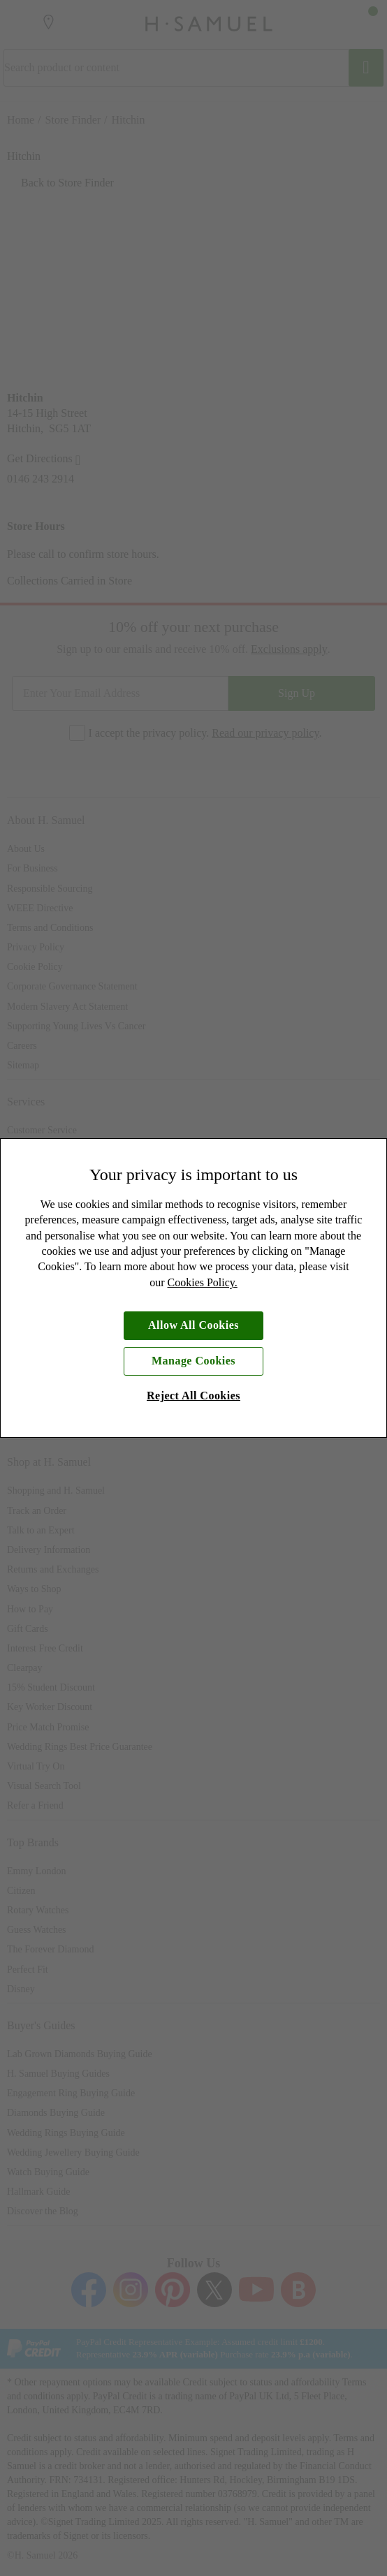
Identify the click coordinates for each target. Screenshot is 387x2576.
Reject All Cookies (193, 1395)
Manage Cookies (193, 1361)
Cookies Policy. (203, 1282)
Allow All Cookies (193, 1325)
